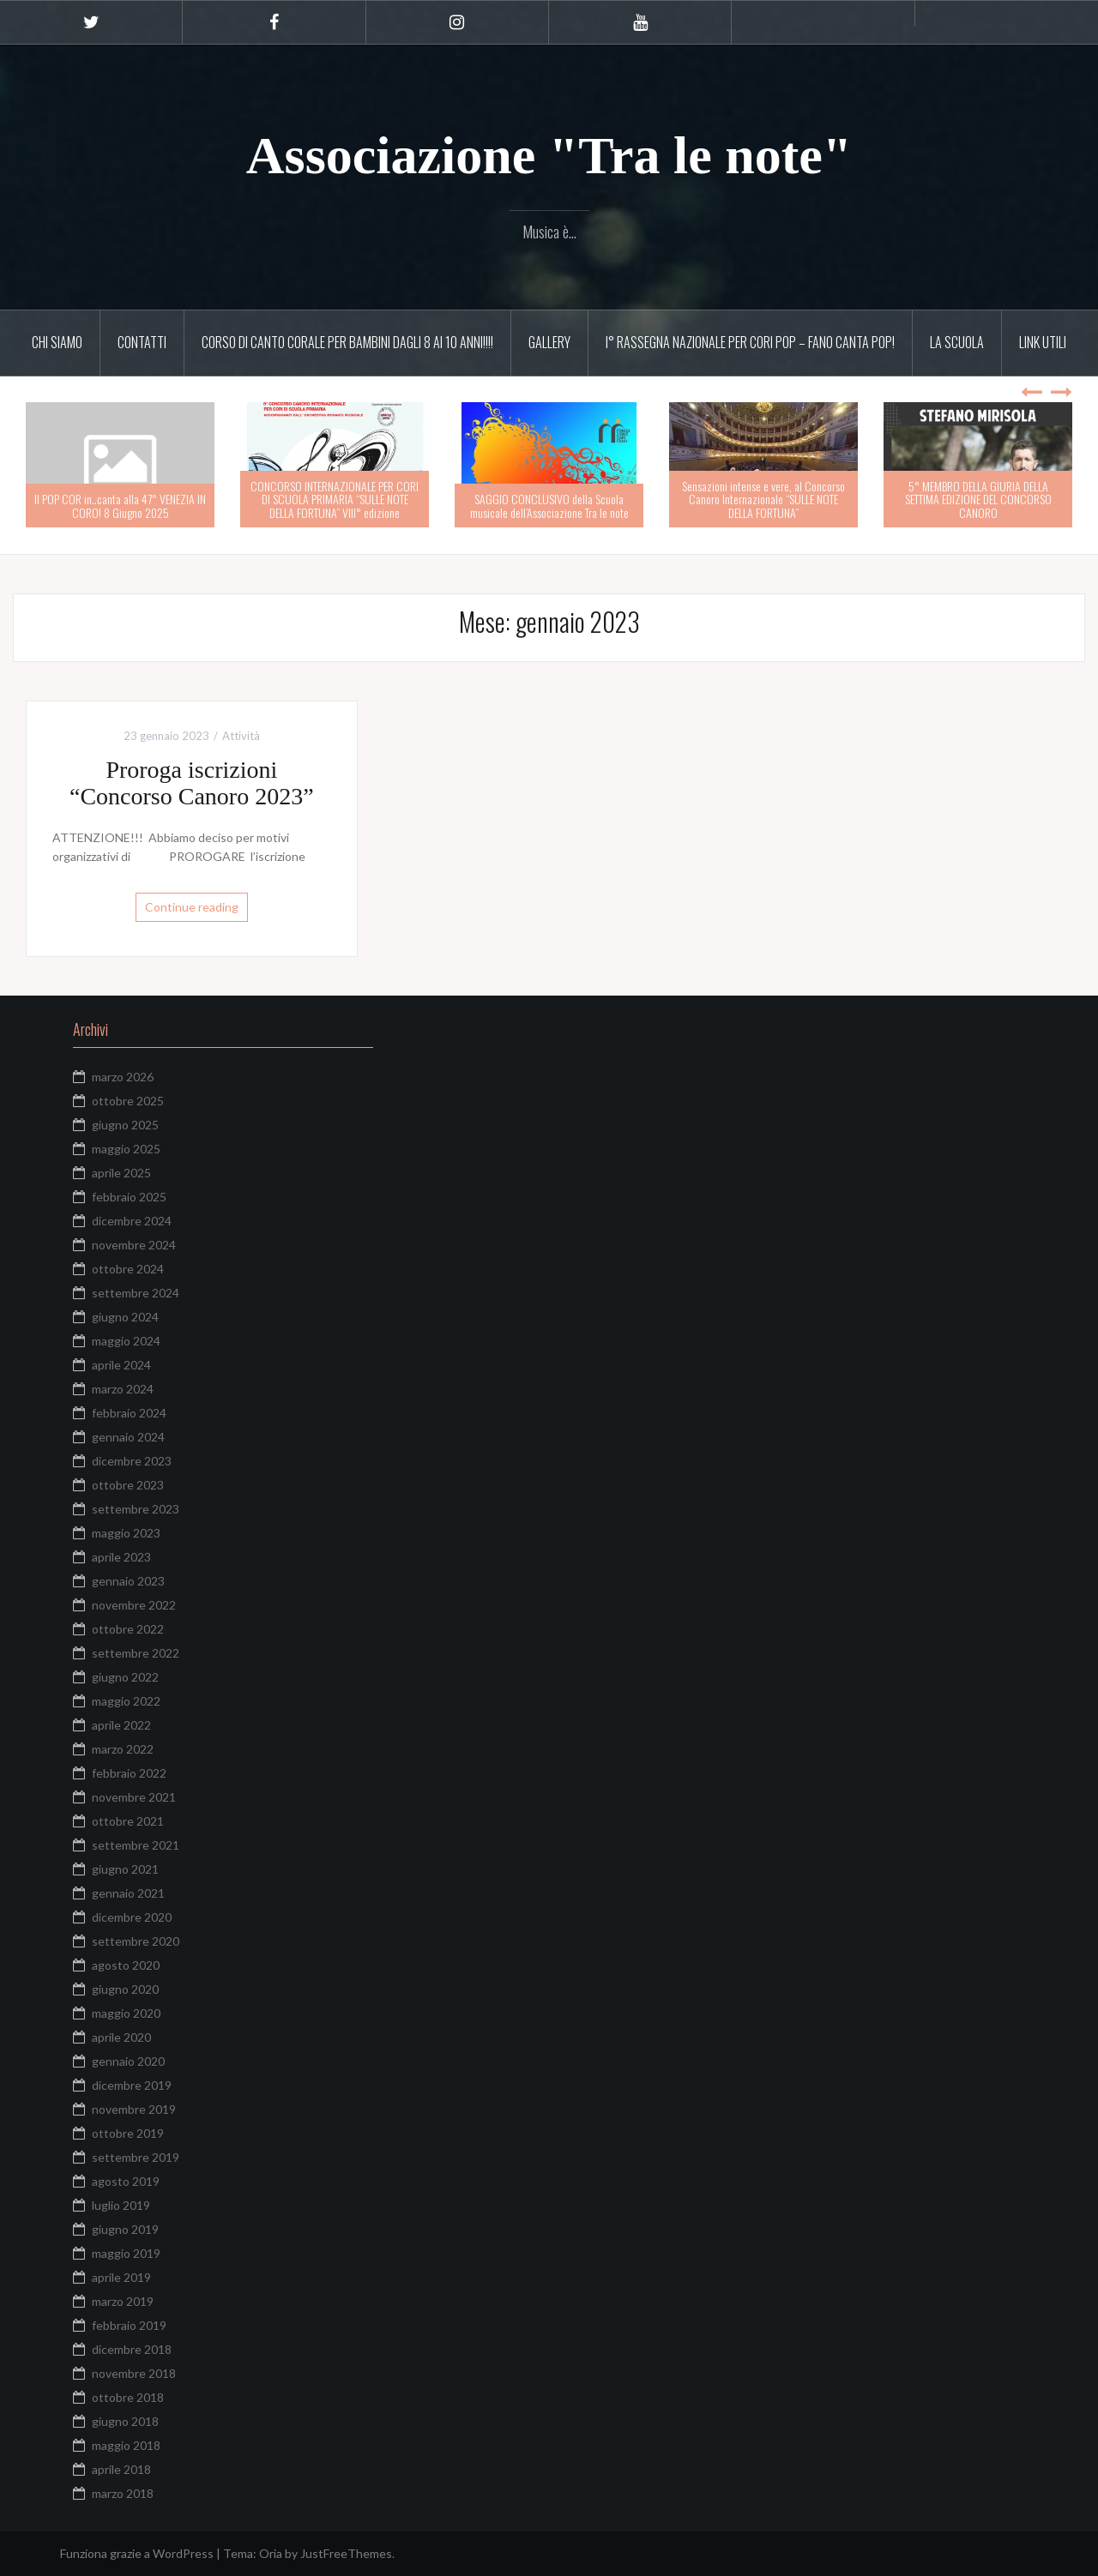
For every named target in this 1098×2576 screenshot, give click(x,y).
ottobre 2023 (128, 1485)
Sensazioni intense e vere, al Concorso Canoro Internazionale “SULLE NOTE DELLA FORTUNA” (763, 499)
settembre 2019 (135, 2157)
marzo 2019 (123, 2301)
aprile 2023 (121, 1557)
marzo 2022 (123, 1749)
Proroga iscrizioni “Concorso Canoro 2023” (191, 783)
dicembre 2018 (132, 2349)
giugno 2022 (125, 1677)
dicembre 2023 (132, 1461)
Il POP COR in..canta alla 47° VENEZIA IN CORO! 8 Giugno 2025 (120, 505)
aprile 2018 (121, 2469)
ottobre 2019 (128, 2133)
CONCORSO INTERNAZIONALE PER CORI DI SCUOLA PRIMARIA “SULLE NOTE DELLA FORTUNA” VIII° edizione (334, 499)
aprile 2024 (121, 1364)
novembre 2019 (134, 2109)
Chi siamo (57, 342)
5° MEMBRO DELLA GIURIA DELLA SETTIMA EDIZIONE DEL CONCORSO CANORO (978, 499)
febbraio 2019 (129, 2325)
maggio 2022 (126, 1701)
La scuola (957, 342)
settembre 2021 (135, 1845)
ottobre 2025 (128, 1100)
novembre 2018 (134, 2373)
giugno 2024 (125, 1316)
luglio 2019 (121, 2205)
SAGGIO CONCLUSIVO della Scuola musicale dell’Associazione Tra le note (549, 505)
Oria (270, 2553)
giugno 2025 (125, 1124)
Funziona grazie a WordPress (137, 2553)
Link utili (1042, 342)
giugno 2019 (125, 2229)
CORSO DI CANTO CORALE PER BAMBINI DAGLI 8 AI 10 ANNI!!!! (347, 342)
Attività (241, 736)
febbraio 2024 (129, 1412)
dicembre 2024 (132, 1220)
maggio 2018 (126, 2445)
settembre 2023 (135, 1509)
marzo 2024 (123, 1388)
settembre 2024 (135, 1292)
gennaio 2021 (128, 1893)
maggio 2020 (126, 2013)
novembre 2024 (134, 1244)
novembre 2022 (134, 1605)
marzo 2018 (123, 2493)
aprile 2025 (121, 1172)
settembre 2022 (135, 1653)
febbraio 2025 (129, 1196)
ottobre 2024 (128, 1268)
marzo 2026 (123, 1076)
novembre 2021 (134, 1797)
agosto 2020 (126, 1965)
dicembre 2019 (132, 2085)
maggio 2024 (126, 1340)
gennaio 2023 (128, 1581)
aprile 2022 (121, 1725)
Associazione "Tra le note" (549, 155)
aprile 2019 (121, 2277)
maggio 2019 (126, 2253)
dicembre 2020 (132, 1917)
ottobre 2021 (128, 1821)
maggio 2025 (126, 1148)
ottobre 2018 (128, 2397)
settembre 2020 (135, 1941)
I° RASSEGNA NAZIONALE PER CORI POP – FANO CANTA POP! (750, 342)
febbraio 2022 (129, 1773)
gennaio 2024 (128, 1436)
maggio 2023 (126, 1533)
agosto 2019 (126, 2181)
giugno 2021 (125, 1869)
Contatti (142, 342)
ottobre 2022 (128, 1629)
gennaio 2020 (128, 2061)
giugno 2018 (125, 2421)
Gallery (549, 342)
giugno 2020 (125, 1989)
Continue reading (191, 907)
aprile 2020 (121, 2037)
